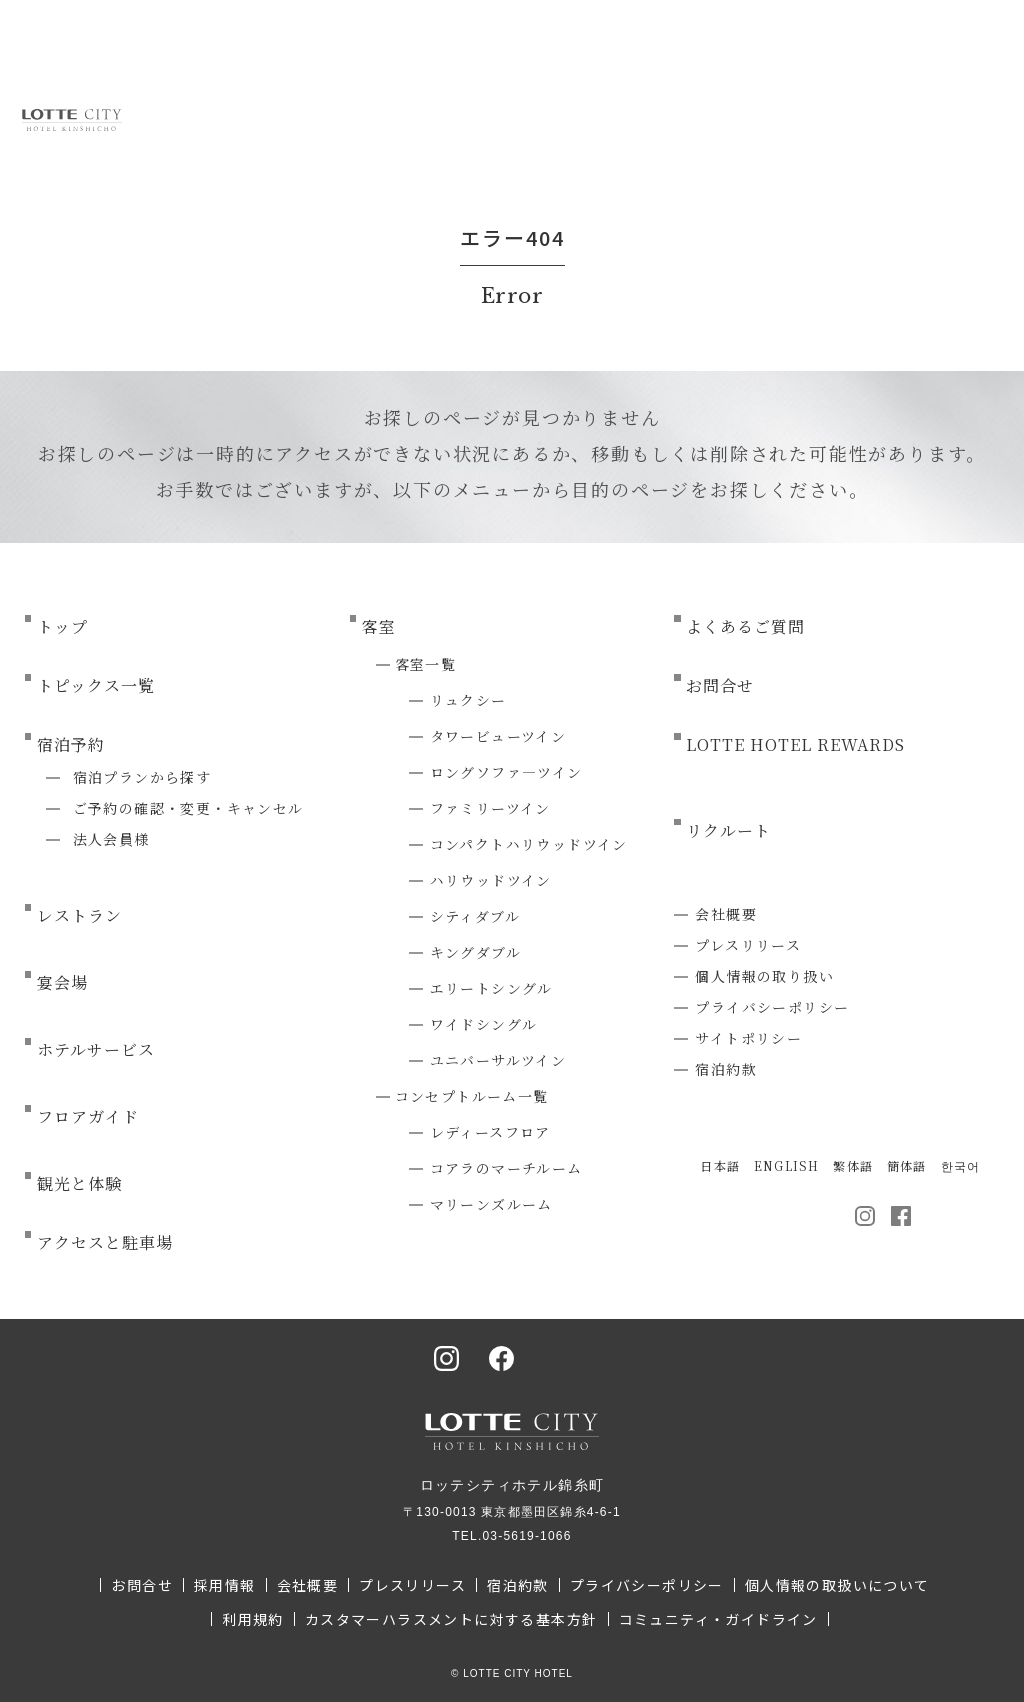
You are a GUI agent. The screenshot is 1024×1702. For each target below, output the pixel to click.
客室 (379, 626)
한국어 (961, 1165)
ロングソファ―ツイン (506, 772)
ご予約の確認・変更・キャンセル (188, 808)
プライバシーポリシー (772, 1007)
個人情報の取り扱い (764, 976)
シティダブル (475, 916)
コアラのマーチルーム (506, 1168)
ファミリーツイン (490, 808)
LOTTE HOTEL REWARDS (795, 744)
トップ (62, 626)
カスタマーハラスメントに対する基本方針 (451, 1619)
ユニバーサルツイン (498, 1060)
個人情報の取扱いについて (837, 1585)
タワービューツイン (498, 736)
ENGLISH (786, 1165)
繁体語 (853, 1165)
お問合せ (720, 685)
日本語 (720, 1165)
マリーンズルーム (491, 1204)
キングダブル (475, 952)
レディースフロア (490, 1132)
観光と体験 (79, 1183)
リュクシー (468, 700)
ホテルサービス (96, 1049)
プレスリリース (748, 945)
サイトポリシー (748, 1038)
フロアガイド (88, 1116)
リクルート (728, 830)
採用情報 (225, 1585)
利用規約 (253, 1619)
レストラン (79, 915)
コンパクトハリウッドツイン (529, 844)
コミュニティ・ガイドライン (718, 1619)
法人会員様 (111, 839)
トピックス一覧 (96, 685)
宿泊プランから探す (142, 777)
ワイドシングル (484, 1024)
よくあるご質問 (745, 626)
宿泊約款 (726, 1069)
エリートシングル (491, 988)
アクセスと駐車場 (105, 1242)
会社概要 (726, 914)
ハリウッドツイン (491, 880)
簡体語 (907, 1165)
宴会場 (62, 982)
